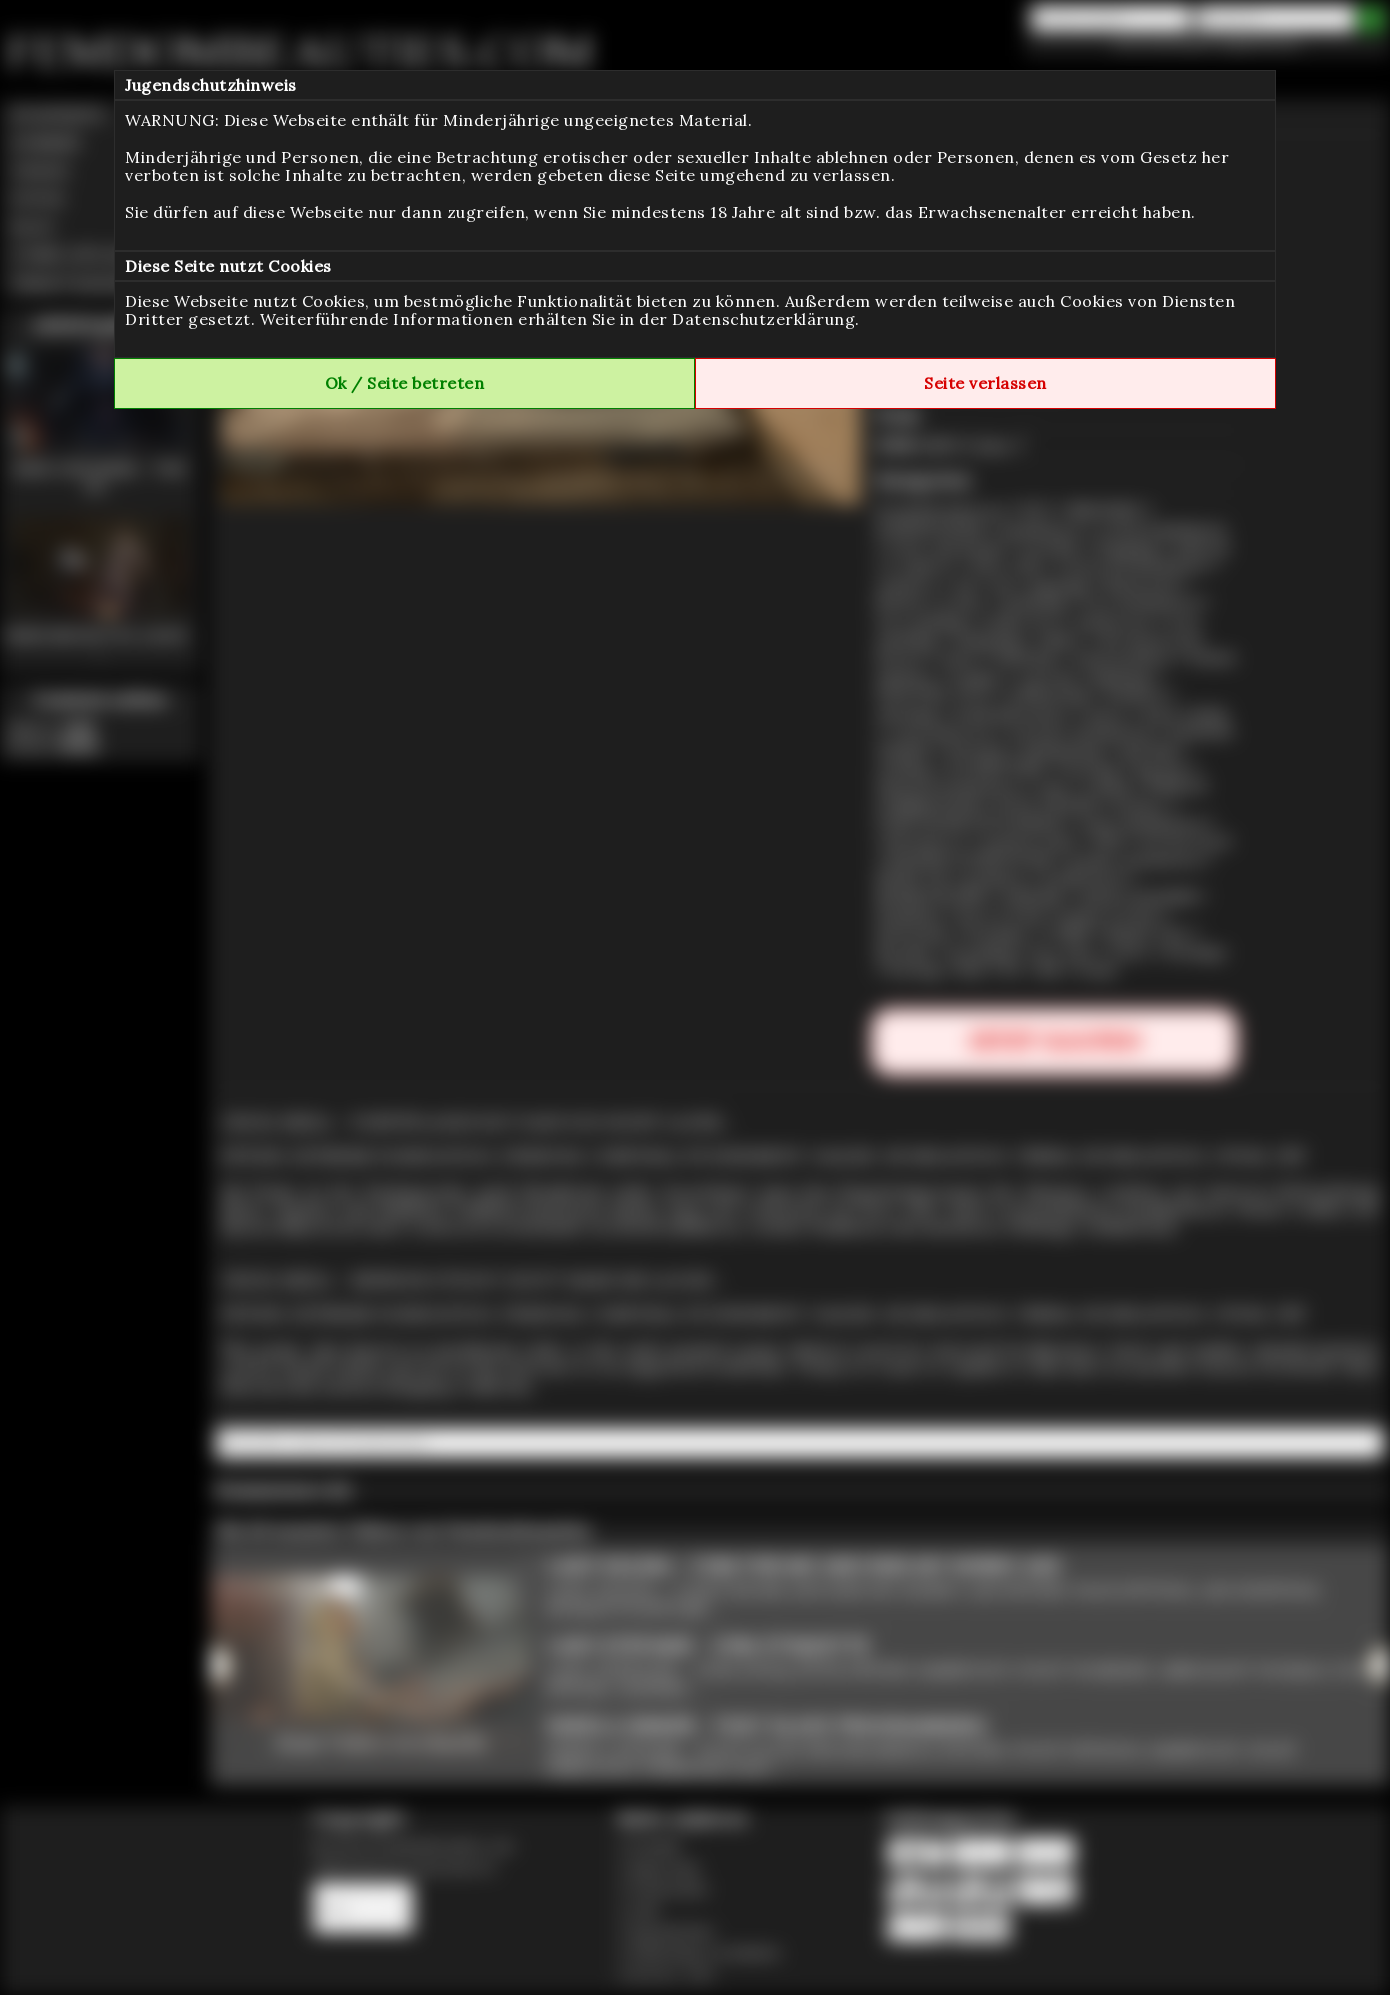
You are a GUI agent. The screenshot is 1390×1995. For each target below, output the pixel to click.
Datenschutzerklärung (763, 319)
